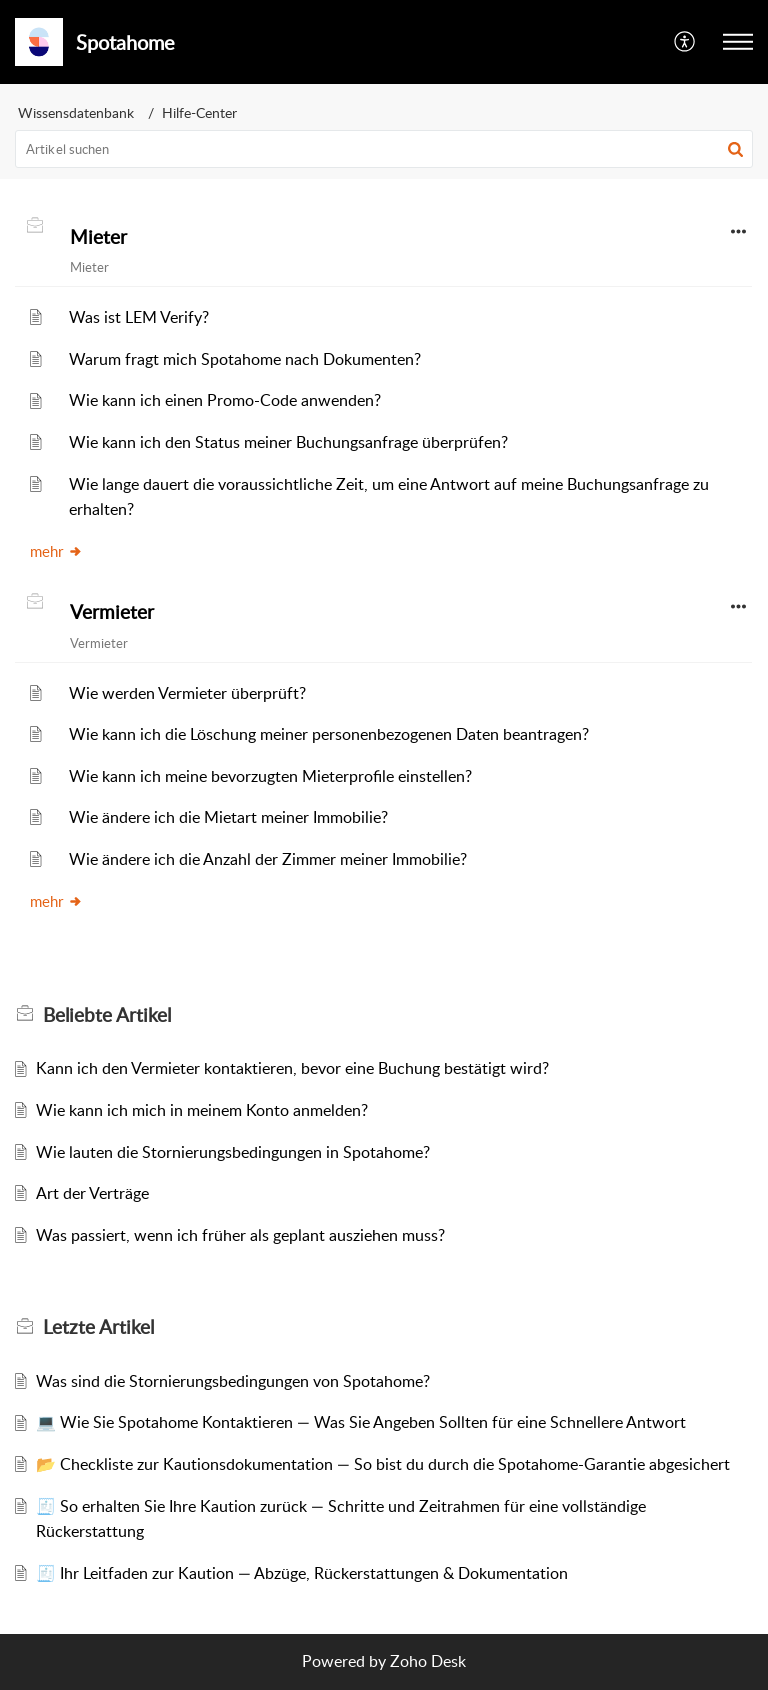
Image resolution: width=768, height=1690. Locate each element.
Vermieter (112, 612)
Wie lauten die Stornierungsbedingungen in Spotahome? (233, 1152)
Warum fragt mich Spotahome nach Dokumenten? (245, 359)
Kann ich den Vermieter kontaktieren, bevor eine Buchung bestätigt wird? (292, 1068)
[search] (384, 149)
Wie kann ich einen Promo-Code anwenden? (225, 400)
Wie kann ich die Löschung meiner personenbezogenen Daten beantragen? (329, 734)
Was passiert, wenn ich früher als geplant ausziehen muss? (240, 1235)
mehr (56, 551)
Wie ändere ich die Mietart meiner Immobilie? (228, 817)
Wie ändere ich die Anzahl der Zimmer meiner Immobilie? (268, 859)
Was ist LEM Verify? (139, 317)
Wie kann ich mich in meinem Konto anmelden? (202, 1110)
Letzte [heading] (98, 1327)
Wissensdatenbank (76, 112)
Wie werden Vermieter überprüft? (187, 693)
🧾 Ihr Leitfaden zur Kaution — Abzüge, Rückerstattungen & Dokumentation (302, 1573)
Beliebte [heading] (107, 1015)
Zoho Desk (428, 1661)
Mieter (98, 237)
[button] (685, 42)
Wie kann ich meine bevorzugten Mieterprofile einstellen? (270, 776)
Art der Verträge (92, 1193)
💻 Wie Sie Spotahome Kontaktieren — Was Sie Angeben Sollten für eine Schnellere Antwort (361, 1422)
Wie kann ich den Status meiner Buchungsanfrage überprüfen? (288, 442)
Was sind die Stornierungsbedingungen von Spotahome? (233, 1381)
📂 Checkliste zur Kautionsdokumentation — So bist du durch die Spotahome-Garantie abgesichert (383, 1464)
